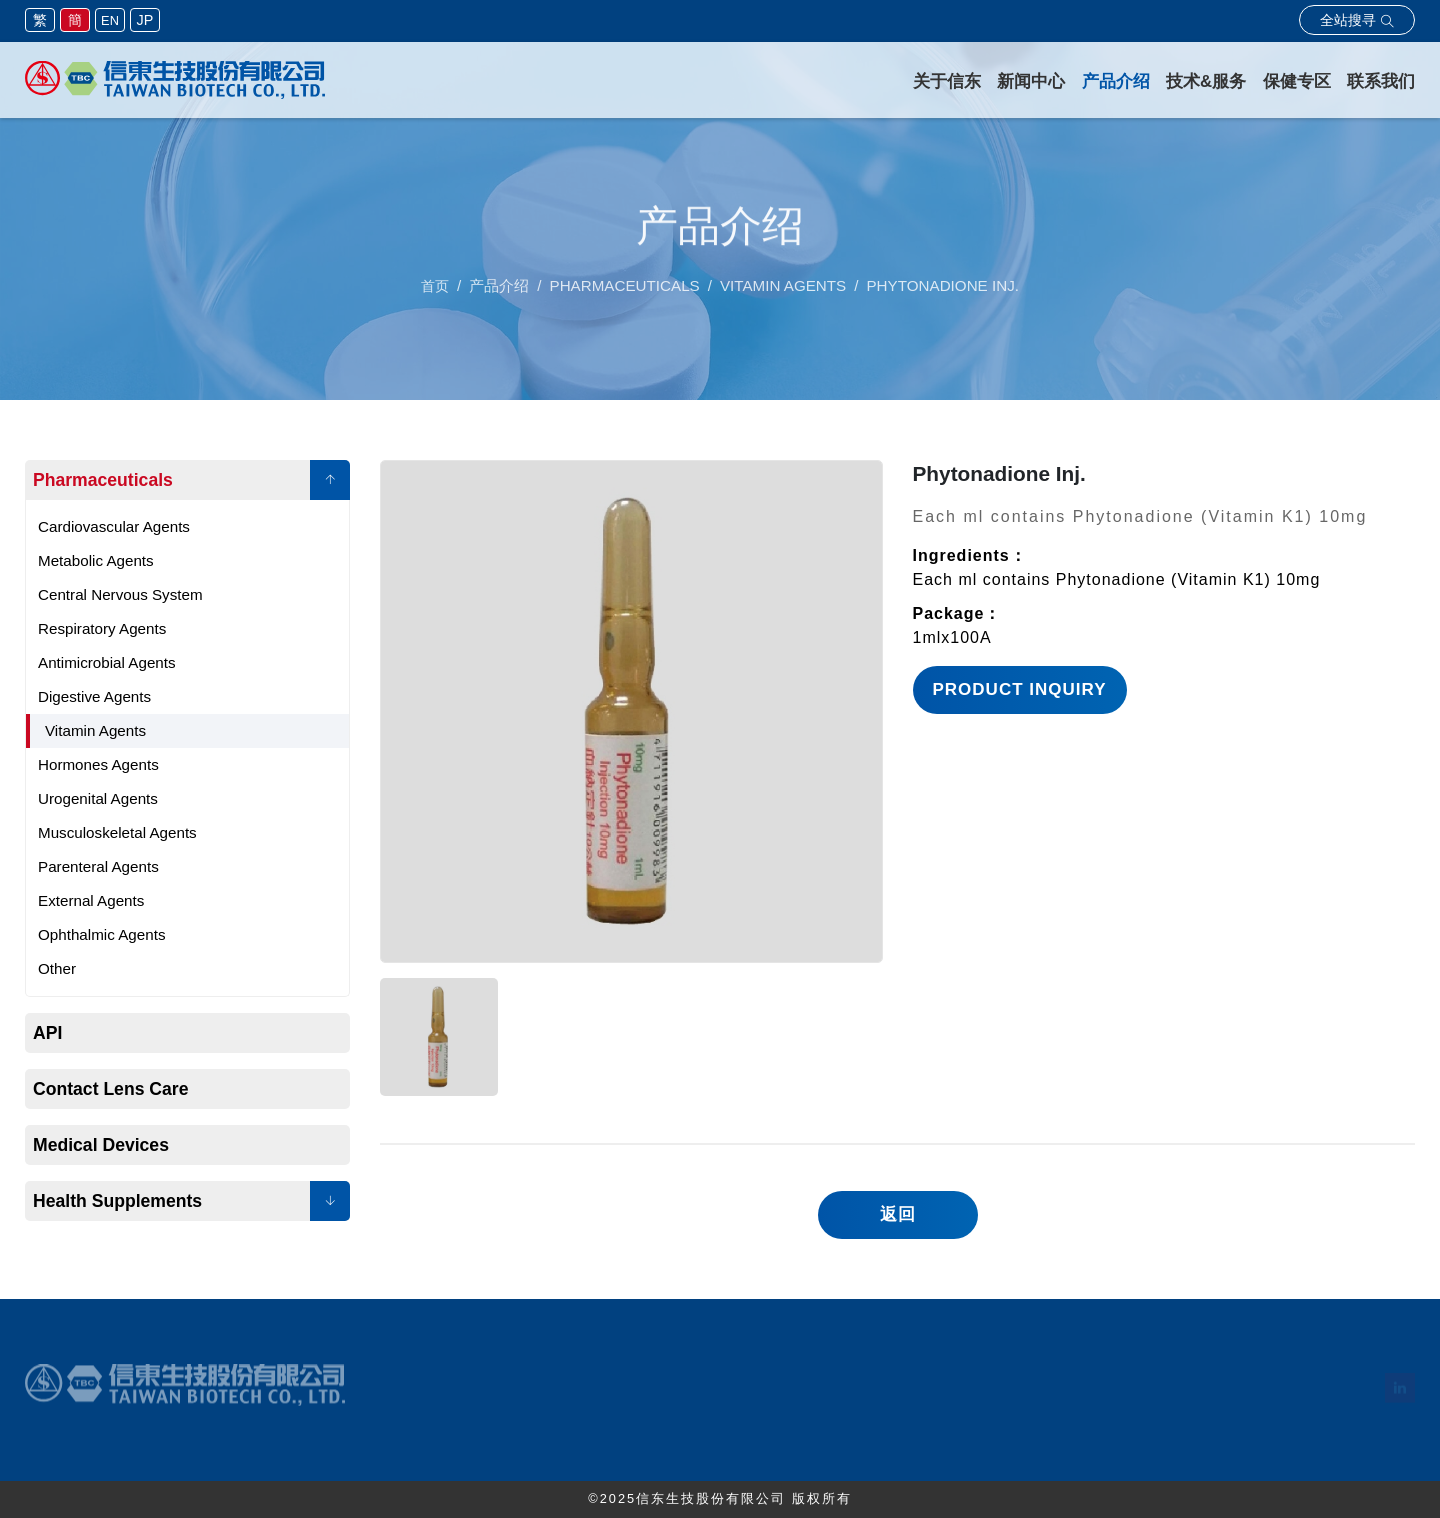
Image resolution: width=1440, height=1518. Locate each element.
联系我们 (1381, 81)
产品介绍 (1116, 81)
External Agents (91, 900)
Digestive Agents (94, 696)
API (47, 1033)
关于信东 (947, 81)
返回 (898, 1214)
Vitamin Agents (95, 730)
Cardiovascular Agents (114, 526)
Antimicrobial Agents (107, 662)
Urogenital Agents (98, 798)
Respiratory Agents (102, 628)
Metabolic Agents (96, 560)
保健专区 (1297, 81)
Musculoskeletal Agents (117, 832)
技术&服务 (1206, 81)
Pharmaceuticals (103, 480)
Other (57, 968)
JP (145, 20)
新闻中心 (1031, 81)
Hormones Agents (98, 764)
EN (110, 20)
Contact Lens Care (110, 1089)
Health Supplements (117, 1201)
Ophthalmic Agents (101, 934)
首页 (435, 291)
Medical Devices (101, 1145)
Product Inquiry (1020, 689)
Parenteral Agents (98, 866)
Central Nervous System (120, 594)
